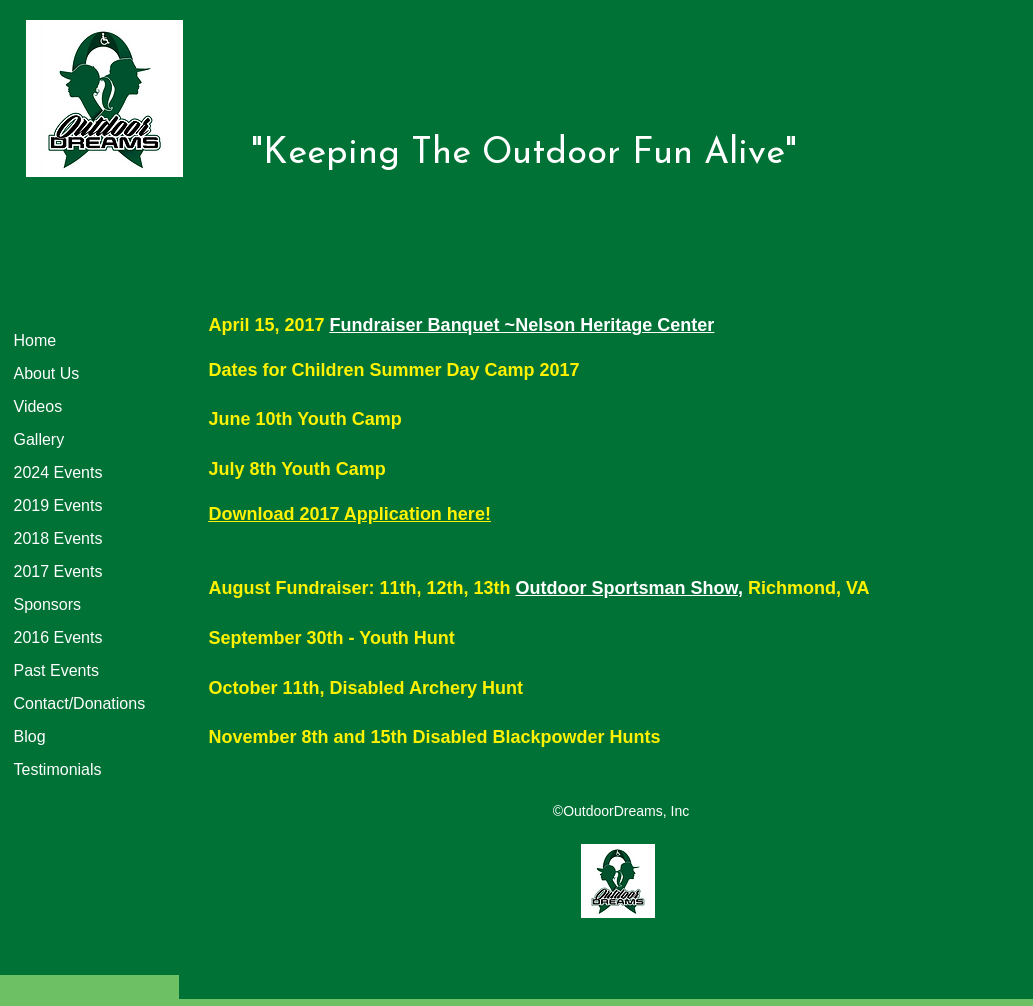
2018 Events (58, 538)
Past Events (56, 670)
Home (35, 340)
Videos (38, 406)
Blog (30, 736)
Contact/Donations (80, 703)
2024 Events (58, 472)
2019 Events (58, 505)
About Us (47, 373)
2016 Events (58, 637)
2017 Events (58, 571)
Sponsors (48, 604)
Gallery (39, 439)
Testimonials (58, 769)
